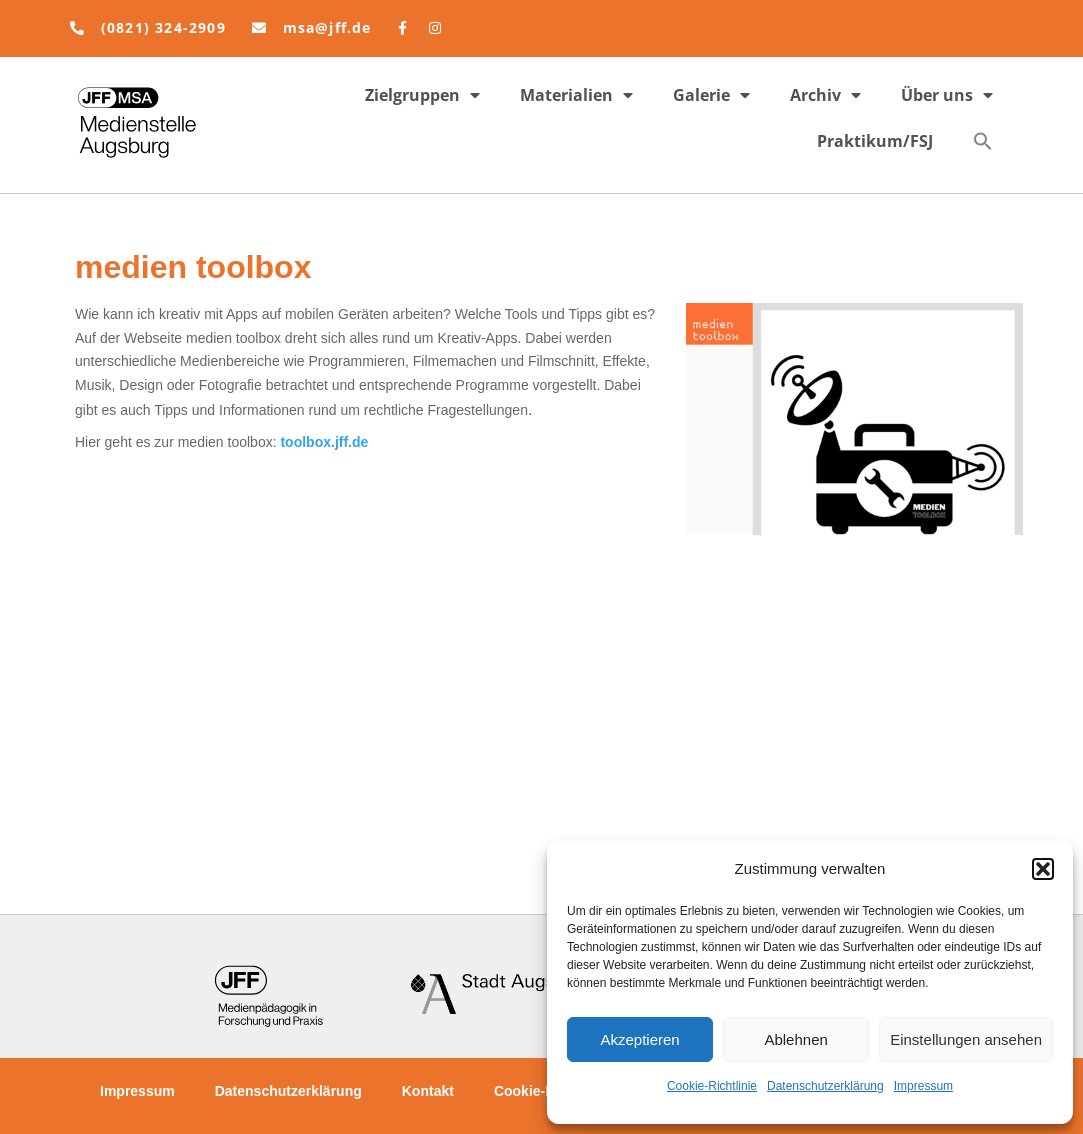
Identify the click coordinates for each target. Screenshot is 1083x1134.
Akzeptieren (639, 1039)
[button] (1043, 869)
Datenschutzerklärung (825, 1086)
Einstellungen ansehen (966, 1039)
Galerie (711, 95)
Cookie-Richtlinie (712, 1086)
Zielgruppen (422, 95)
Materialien (576, 95)
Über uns (947, 95)
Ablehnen (795, 1039)
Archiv (825, 95)
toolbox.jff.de (324, 442)
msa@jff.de (327, 27)
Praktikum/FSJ (875, 141)
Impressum (923, 1086)
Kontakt (428, 1091)
